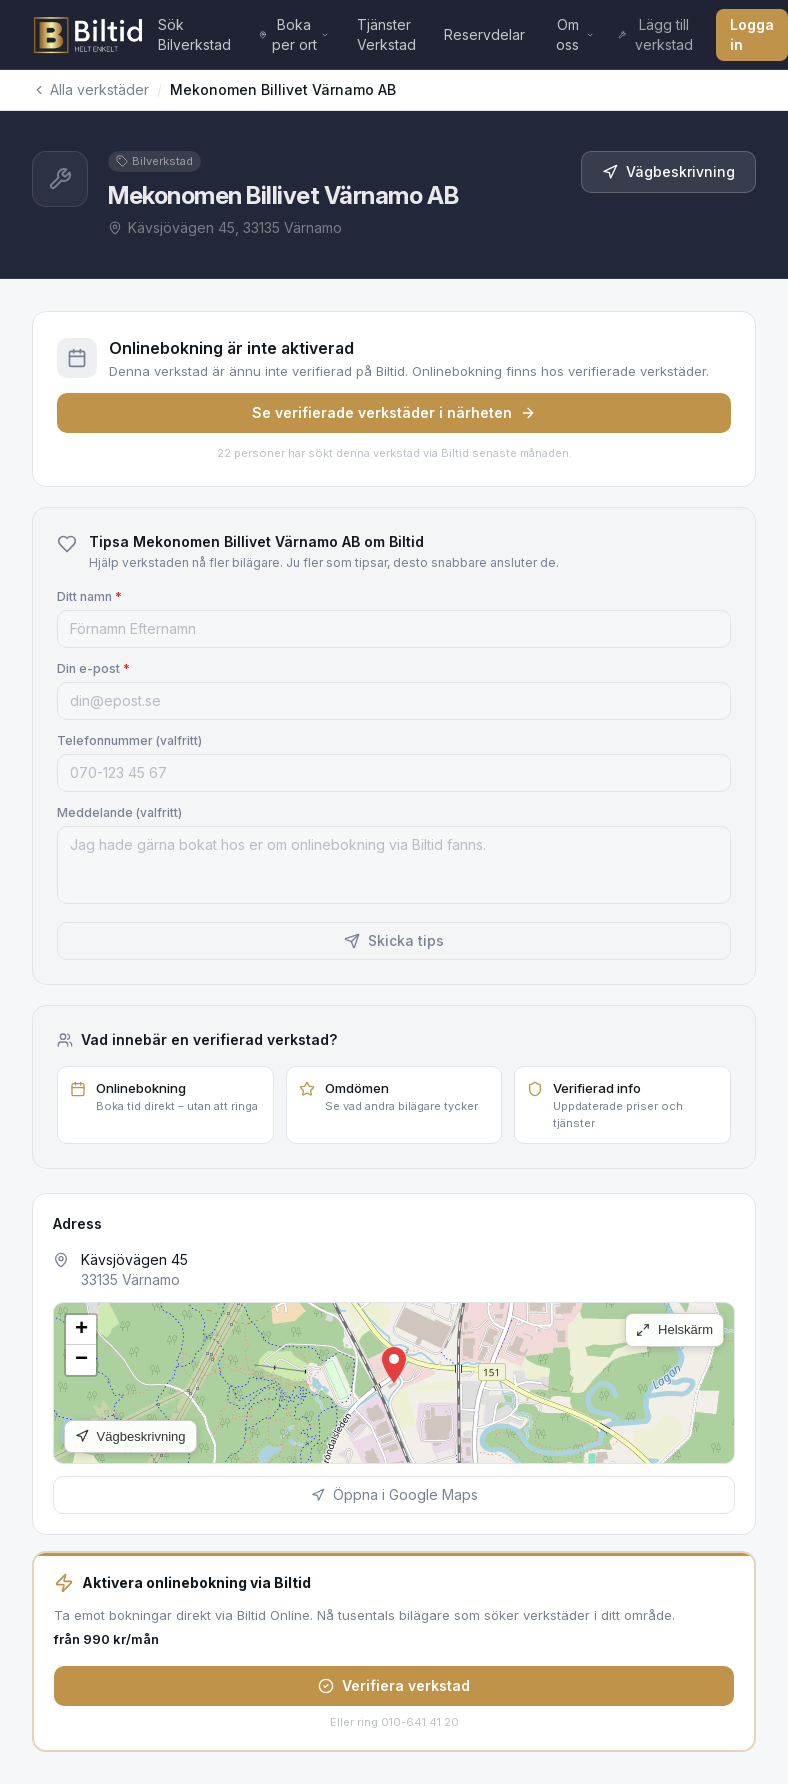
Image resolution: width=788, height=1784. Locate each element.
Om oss (575, 34)
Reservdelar (484, 34)
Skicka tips (394, 940)
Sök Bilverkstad (194, 34)
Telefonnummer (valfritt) (129, 740)
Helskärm (674, 1329)
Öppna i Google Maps (394, 1494)
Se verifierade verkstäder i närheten (394, 412)
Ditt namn (89, 596)
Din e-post (93, 668)
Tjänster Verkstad (386, 34)
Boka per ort (294, 34)
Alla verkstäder (90, 89)
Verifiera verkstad (394, 1685)
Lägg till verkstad (655, 34)
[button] (394, 1365)
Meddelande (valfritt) (119, 812)
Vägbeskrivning (668, 171)
